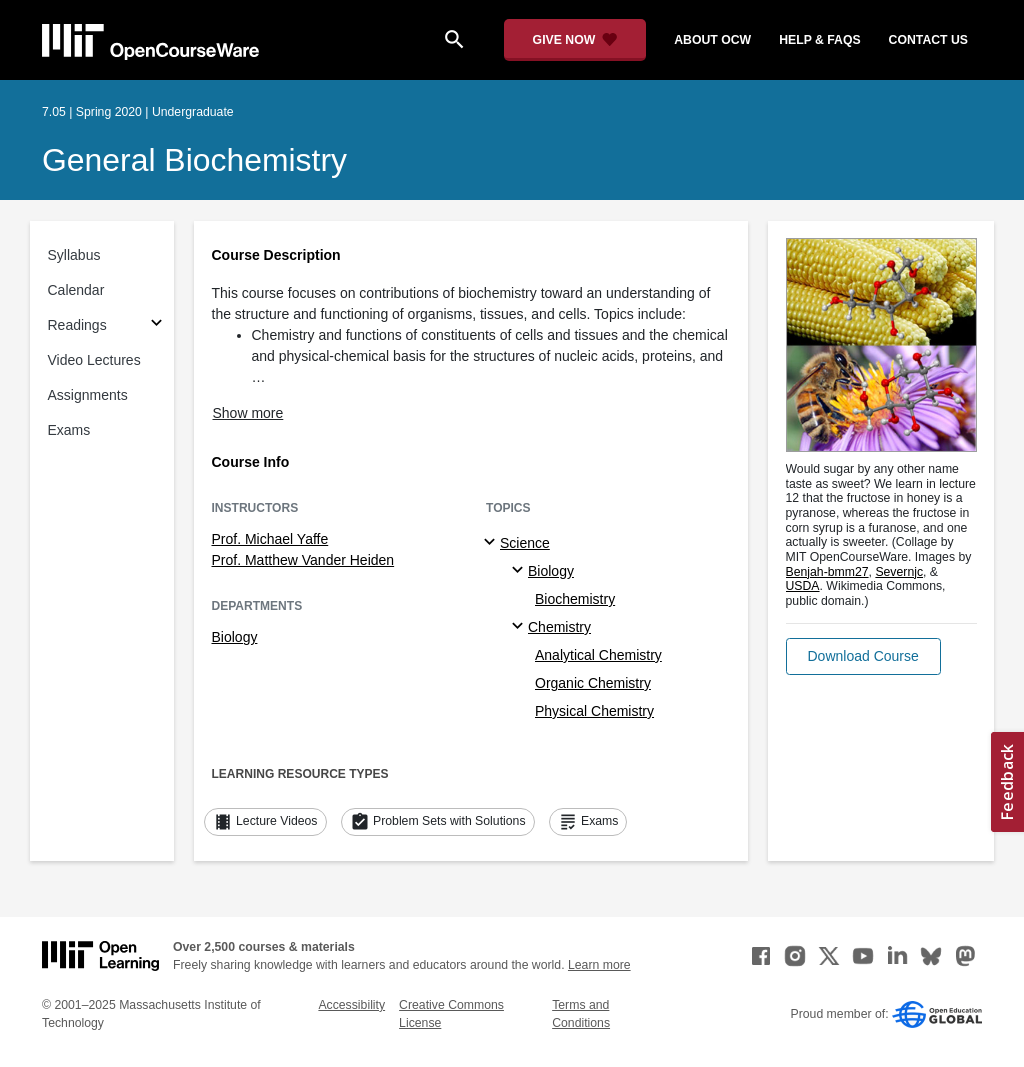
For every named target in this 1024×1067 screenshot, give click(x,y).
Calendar (76, 290)
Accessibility (351, 1005)
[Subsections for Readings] (156, 325)
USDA (803, 586)
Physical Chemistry (594, 711)
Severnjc (899, 572)
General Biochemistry (194, 160)
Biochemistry (575, 599)
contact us (928, 40)
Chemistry (559, 627)
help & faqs (819, 40)
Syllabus (74, 255)
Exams (69, 430)
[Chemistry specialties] (520, 627)
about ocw (712, 40)
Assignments (88, 395)
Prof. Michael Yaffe (270, 539)
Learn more (599, 965)
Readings (77, 325)
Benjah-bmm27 (827, 572)
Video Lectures (94, 360)
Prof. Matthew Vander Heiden (303, 560)
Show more (248, 413)
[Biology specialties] (520, 571)
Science (525, 543)
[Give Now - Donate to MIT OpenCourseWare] (575, 40)
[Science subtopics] (492, 543)
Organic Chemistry (593, 683)
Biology (235, 637)
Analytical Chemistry (598, 655)
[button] (863, 656)
